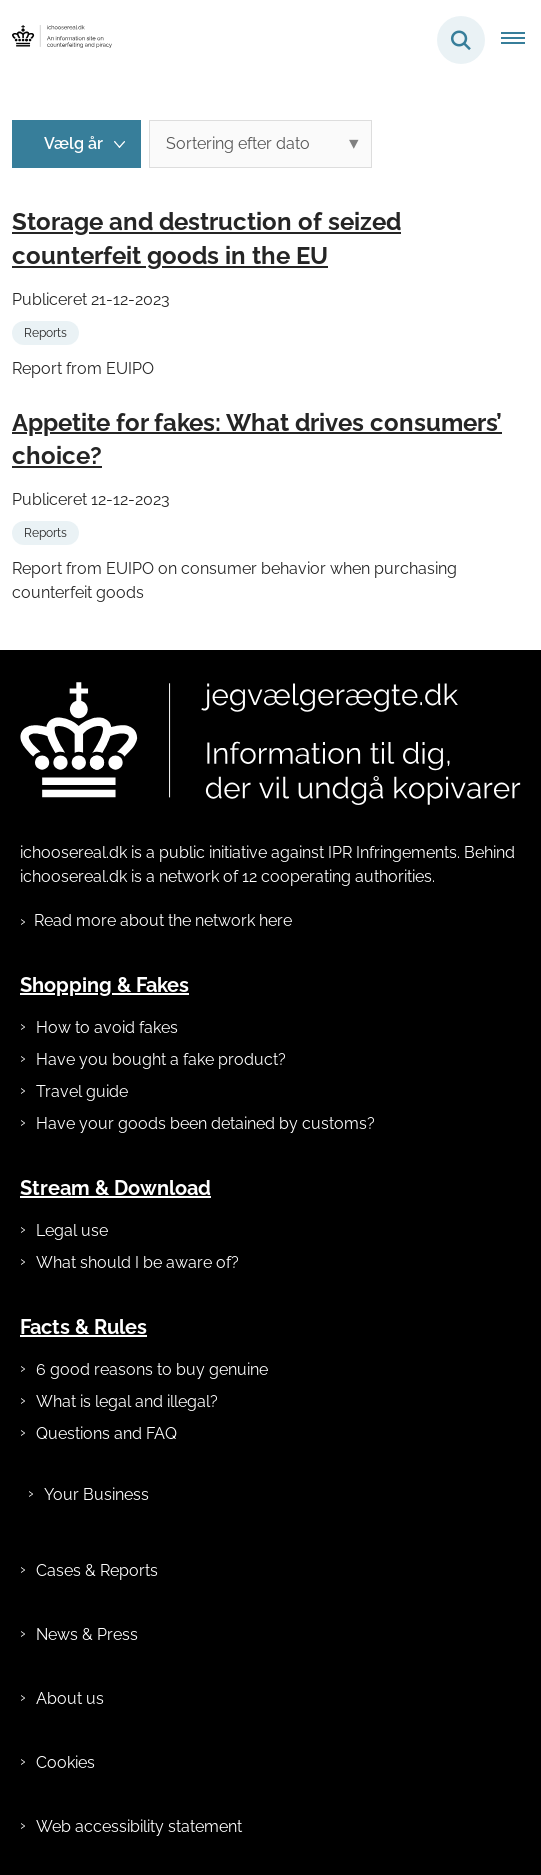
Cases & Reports (97, 1570)
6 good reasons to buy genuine (152, 1369)
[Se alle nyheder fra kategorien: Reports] (47, 331)
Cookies (65, 1762)
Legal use (72, 1230)
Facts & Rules (83, 1327)
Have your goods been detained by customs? (205, 1123)
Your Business (96, 1494)
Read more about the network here (163, 920)
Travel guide (82, 1091)
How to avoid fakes (107, 1027)
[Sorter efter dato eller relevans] (260, 144)
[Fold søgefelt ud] (461, 40)
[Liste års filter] (76, 144)
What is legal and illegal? (127, 1401)
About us (70, 1698)
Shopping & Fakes (104, 985)
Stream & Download (115, 1188)
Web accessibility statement (139, 1826)
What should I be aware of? (137, 1262)
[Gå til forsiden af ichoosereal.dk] (56, 40)
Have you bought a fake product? (161, 1059)
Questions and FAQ (106, 1433)
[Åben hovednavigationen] (521, 40)
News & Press (87, 1634)
